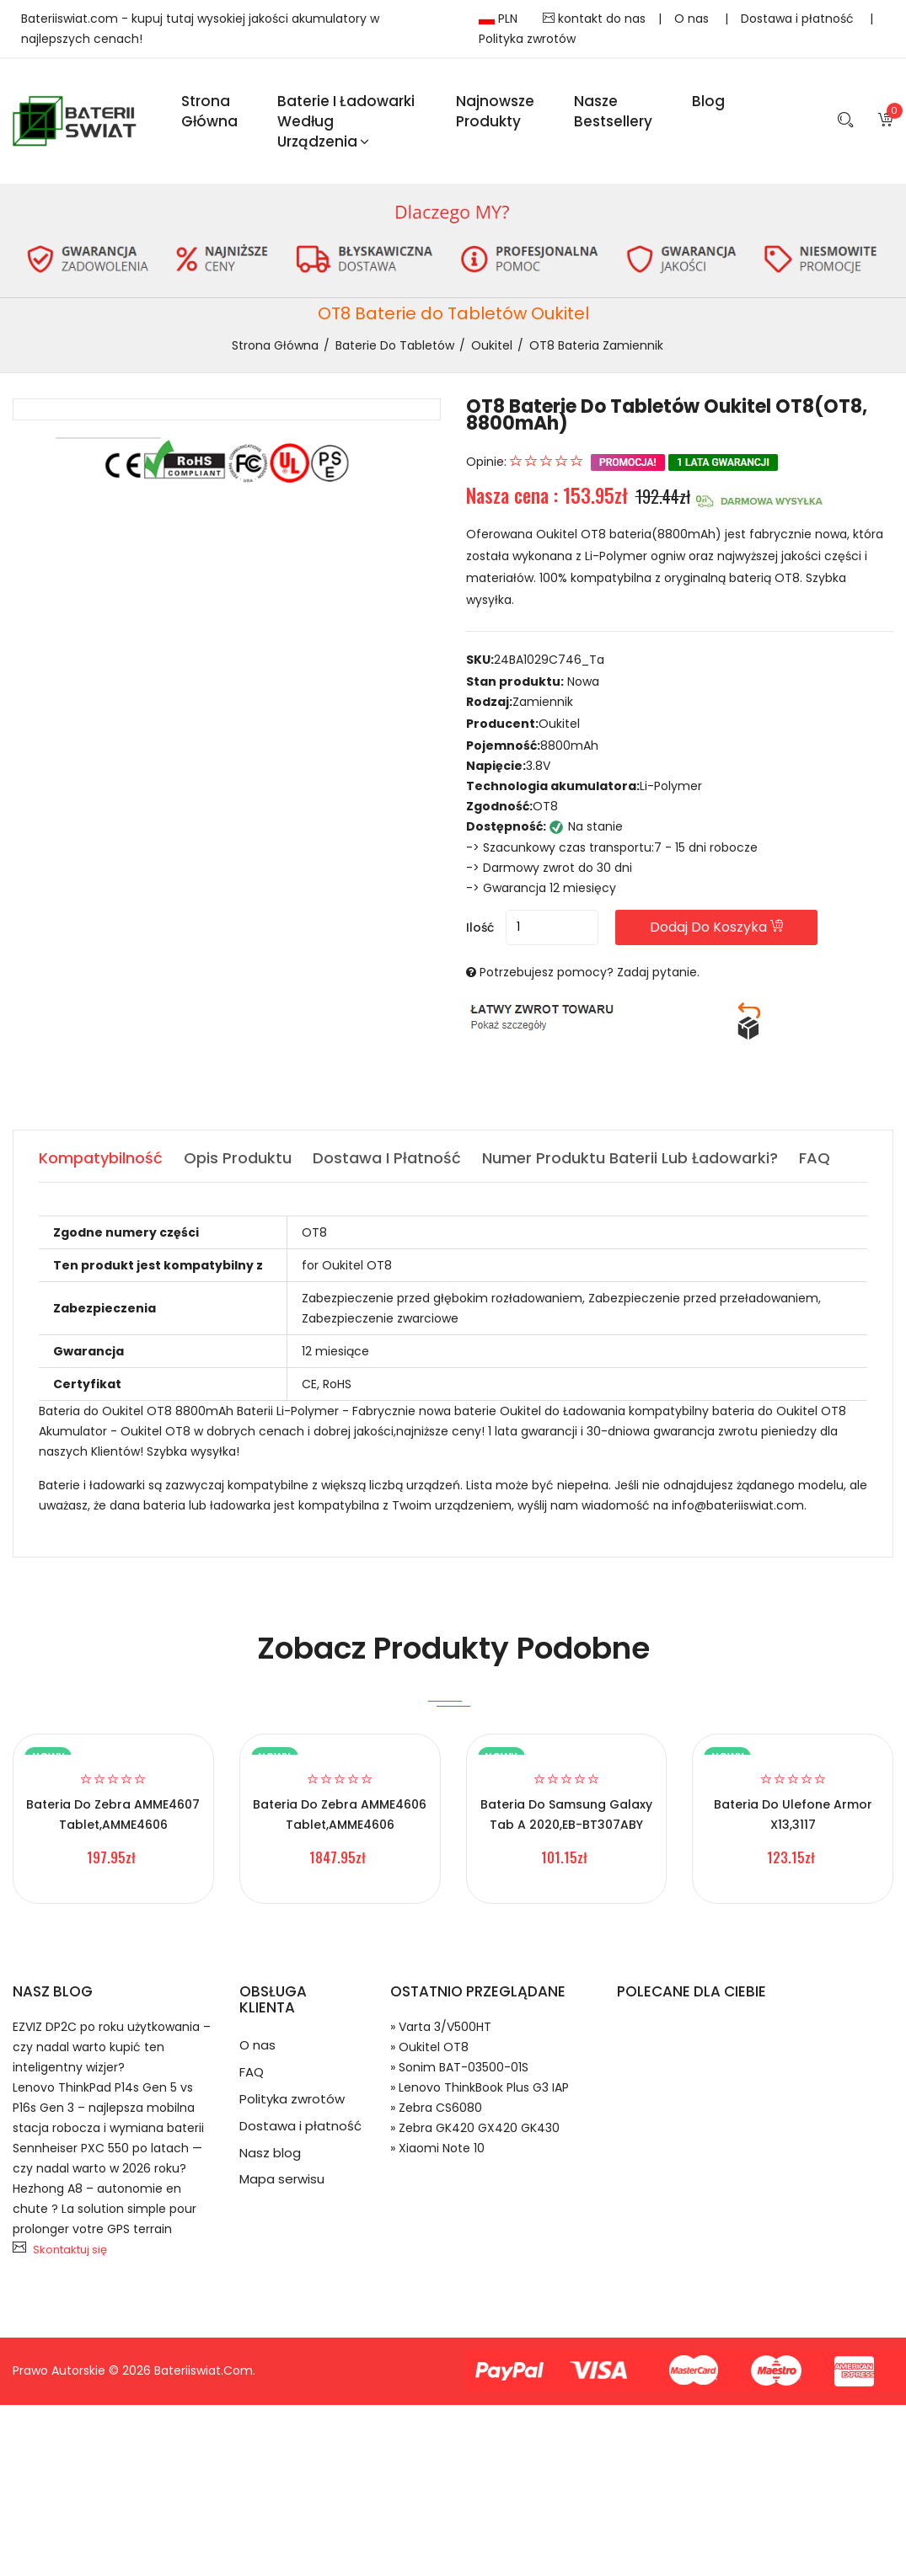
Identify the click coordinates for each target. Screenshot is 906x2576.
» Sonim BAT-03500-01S (459, 2067)
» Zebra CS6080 (436, 2107)
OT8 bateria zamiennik (596, 345)
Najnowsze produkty (495, 111)
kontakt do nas (594, 18)
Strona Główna (209, 111)
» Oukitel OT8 (429, 2047)
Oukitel (491, 345)
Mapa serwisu (281, 2180)
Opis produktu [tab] (238, 1157)
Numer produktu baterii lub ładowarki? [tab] (630, 1157)
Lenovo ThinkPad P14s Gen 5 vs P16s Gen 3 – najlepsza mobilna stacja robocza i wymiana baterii (108, 2107)
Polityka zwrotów (527, 38)
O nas (693, 18)
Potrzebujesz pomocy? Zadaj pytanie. (590, 972)
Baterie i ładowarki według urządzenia (346, 121)
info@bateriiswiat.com (738, 1505)
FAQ (251, 2072)
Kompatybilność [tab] (101, 1157)
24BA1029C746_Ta (549, 659)
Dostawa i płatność (799, 18)
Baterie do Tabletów (394, 345)
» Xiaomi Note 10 (437, 2148)
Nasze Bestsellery (613, 111)
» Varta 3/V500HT (440, 2026)
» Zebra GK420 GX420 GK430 (475, 2127)
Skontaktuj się (70, 2250)
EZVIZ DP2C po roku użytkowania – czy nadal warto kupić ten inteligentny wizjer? (112, 2047)
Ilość (480, 927)
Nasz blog (270, 2153)
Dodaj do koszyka (717, 927)
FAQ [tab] (814, 1157)
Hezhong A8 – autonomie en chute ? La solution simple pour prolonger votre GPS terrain (104, 2208)
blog (708, 101)
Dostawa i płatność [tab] (387, 1157)
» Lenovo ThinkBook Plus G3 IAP (479, 2087)
